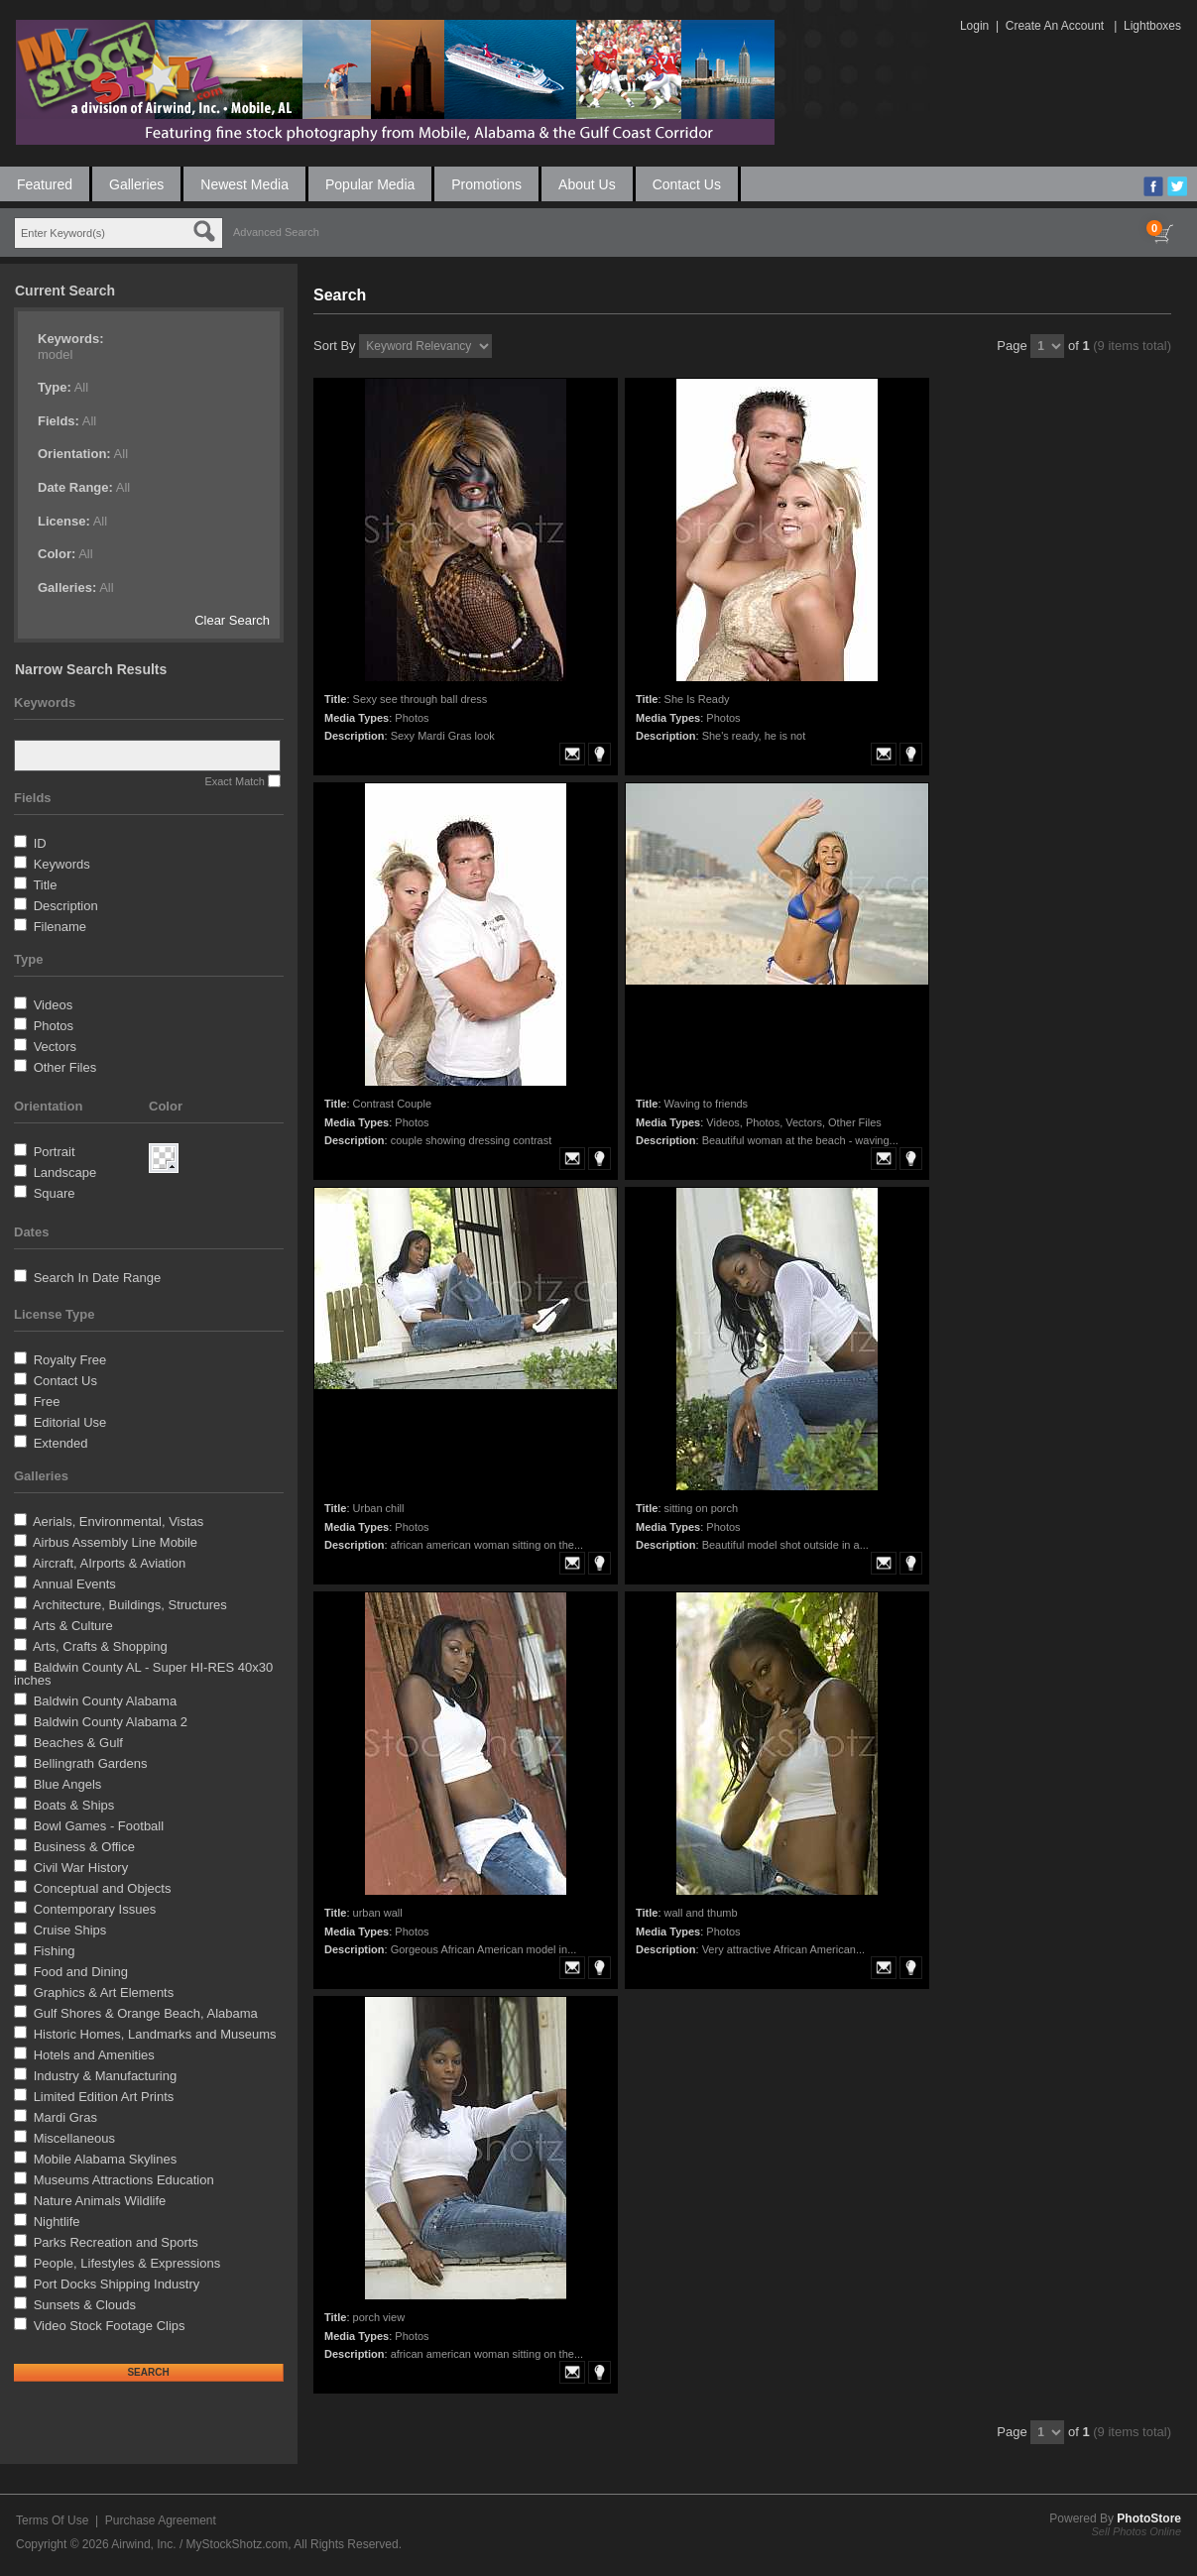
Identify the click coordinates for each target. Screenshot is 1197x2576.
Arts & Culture (73, 1625)
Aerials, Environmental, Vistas (118, 1521)
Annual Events (74, 1584)
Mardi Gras (65, 2117)
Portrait (54, 1151)
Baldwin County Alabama (106, 1701)
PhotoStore (1149, 2518)
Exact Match (234, 781)
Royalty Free (70, 1359)
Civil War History (81, 1867)
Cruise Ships (70, 1930)
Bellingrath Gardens (91, 1763)
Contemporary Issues (95, 1909)
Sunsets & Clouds (85, 2304)
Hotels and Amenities (94, 2055)
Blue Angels (68, 1784)
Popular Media (370, 184)
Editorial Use (70, 1422)
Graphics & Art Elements (104, 1992)
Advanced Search (276, 232)
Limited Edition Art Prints (104, 2096)
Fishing (54, 1950)
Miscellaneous (74, 2138)
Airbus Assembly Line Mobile (115, 1542)
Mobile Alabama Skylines (106, 2159)
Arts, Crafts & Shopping (100, 1646)
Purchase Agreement (160, 2520)
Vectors (55, 1046)
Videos (53, 1004)
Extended (61, 1443)
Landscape (65, 1172)
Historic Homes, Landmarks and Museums (155, 2034)
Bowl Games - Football (99, 1825)
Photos (53, 1025)
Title (45, 885)
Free (47, 1401)
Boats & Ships (74, 1805)
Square (54, 1193)
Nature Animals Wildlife (100, 2200)
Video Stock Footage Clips (109, 2325)
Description (66, 905)
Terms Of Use (52, 2520)
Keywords (62, 864)
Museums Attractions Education (124, 2179)
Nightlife (57, 2221)
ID (40, 843)
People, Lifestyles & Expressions (127, 2263)
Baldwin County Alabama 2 (110, 1721)
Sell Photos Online (1137, 2531)
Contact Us (687, 184)
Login (974, 26)
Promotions (486, 184)
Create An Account (1055, 26)
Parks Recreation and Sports (116, 2242)
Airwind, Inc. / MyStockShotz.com (199, 2544)
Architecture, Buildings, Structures (130, 1604)
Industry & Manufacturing (106, 2075)
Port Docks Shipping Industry (117, 2284)
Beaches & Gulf (78, 1742)
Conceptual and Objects (103, 1888)
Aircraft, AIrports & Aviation (109, 1563)
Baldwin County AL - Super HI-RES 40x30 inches (143, 1674)
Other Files (65, 1067)
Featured (44, 184)
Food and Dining (81, 1971)
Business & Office (84, 1846)
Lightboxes (1152, 26)
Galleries (136, 184)
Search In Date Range (98, 1277)
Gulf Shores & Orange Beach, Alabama (146, 2013)
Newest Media (244, 184)
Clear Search (232, 620)
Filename (60, 926)
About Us (587, 184)
